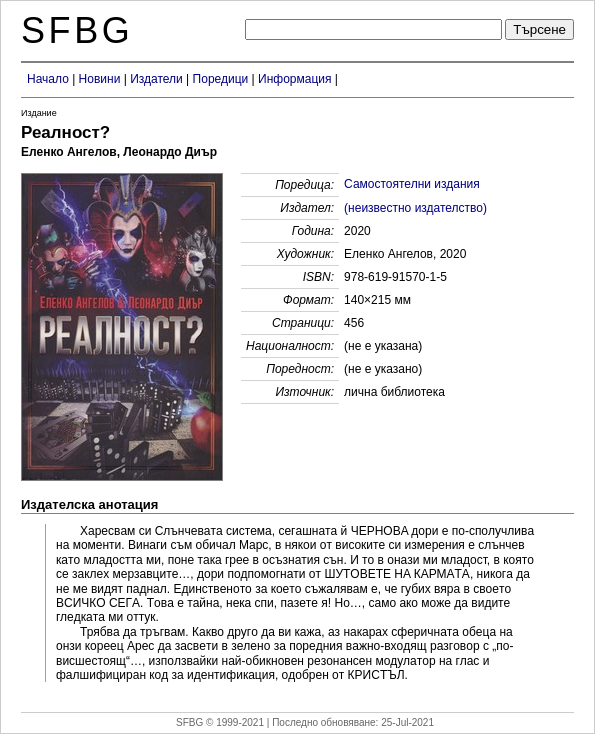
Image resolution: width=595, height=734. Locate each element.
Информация (294, 79)
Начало (48, 79)
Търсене (539, 29)
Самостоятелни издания (412, 184)
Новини (100, 79)
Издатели (156, 79)
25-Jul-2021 (407, 722)
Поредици (221, 79)
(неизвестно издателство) (415, 208)
